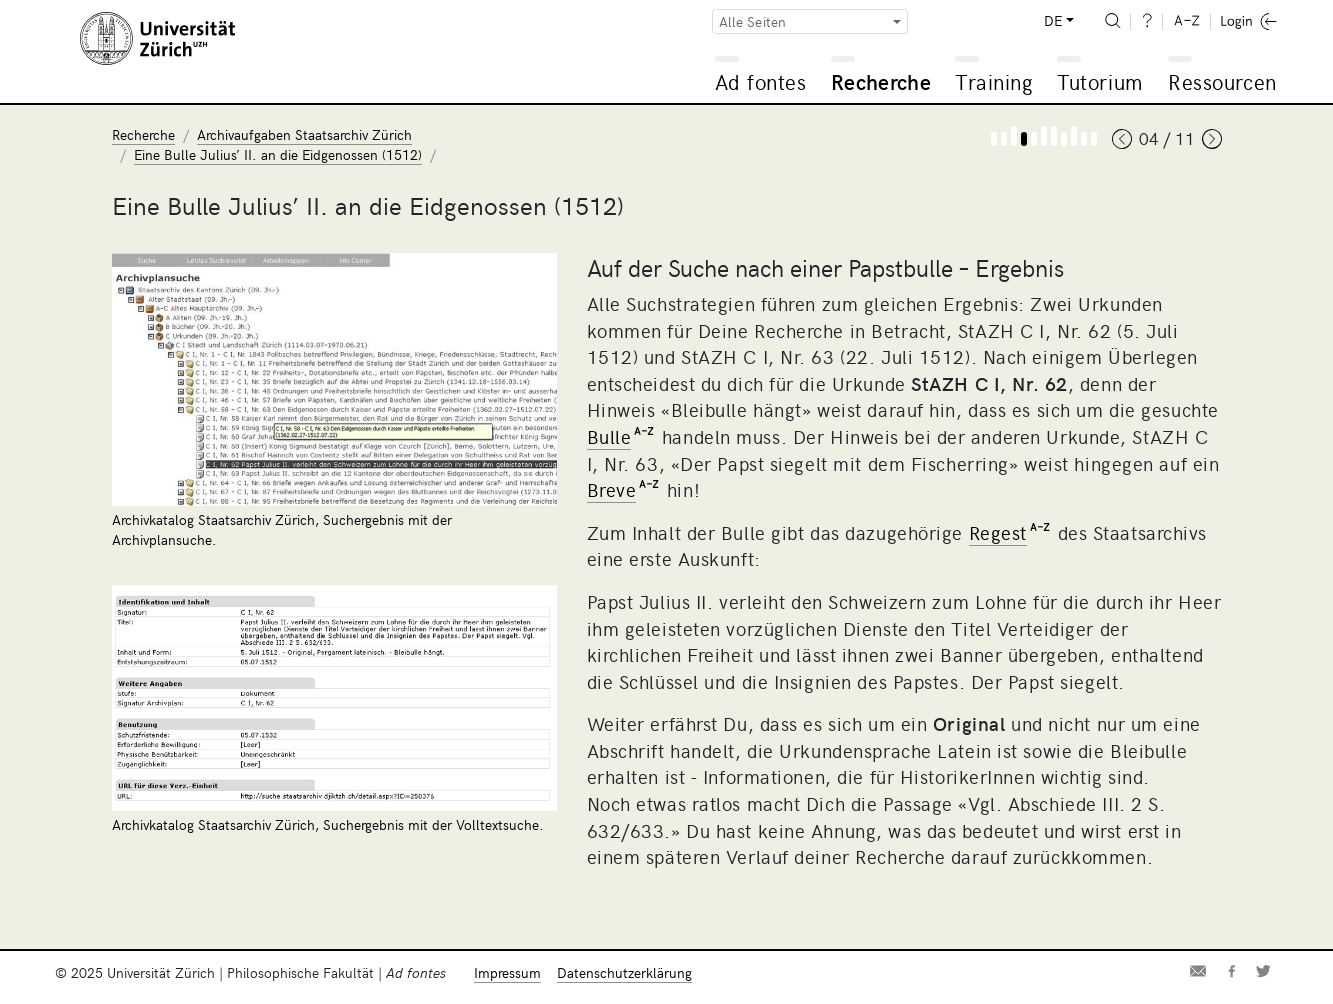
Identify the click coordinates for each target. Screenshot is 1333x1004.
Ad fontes (761, 81)
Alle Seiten (753, 21)
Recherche (881, 81)
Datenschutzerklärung (624, 972)
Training (994, 81)
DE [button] (1053, 20)
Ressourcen (1222, 81)
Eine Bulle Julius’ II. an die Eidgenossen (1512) (278, 154)
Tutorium (1099, 81)
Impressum (507, 972)
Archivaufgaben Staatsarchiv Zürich (304, 134)
